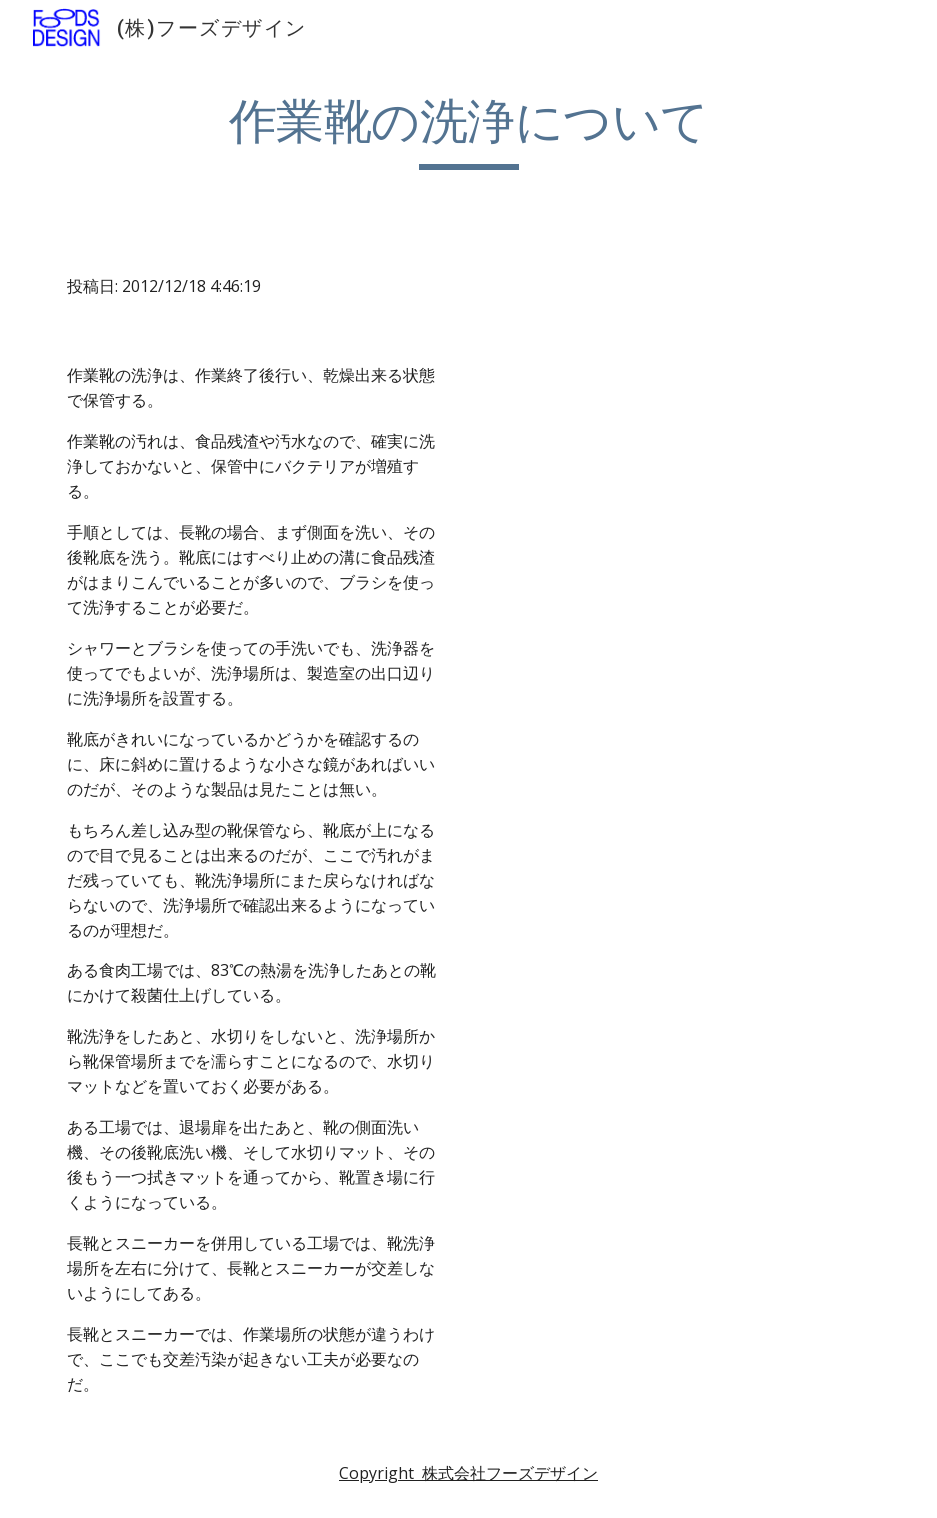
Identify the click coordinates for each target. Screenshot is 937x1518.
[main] (469, 131)
